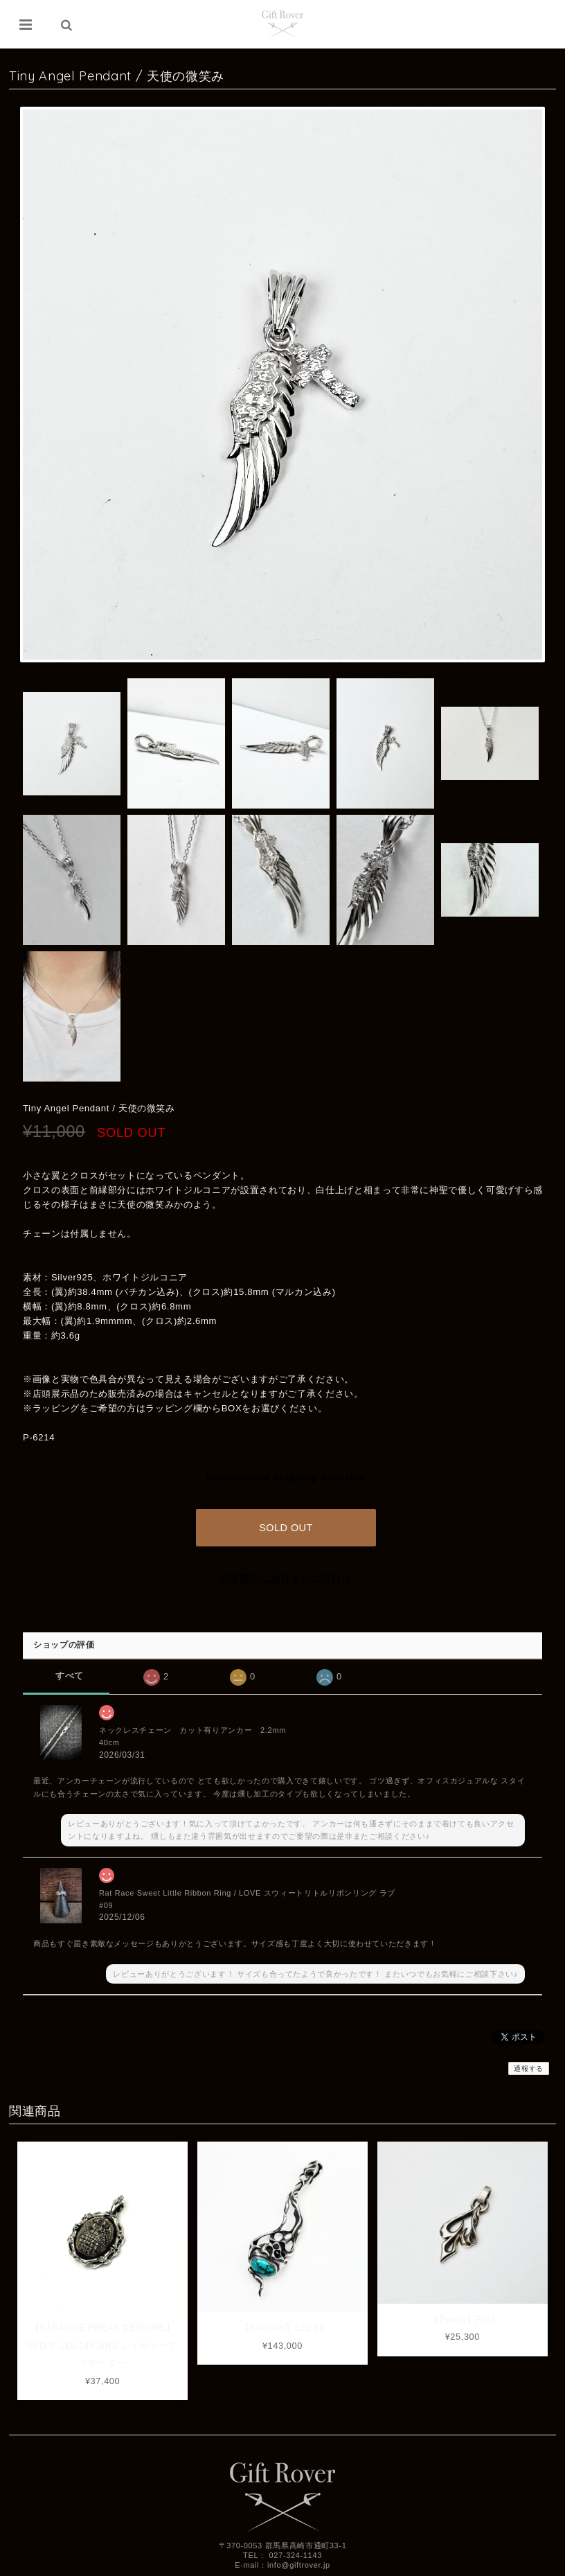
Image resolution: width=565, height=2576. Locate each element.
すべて (69, 1672)
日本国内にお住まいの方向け (286, 1575)
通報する (529, 2066)
